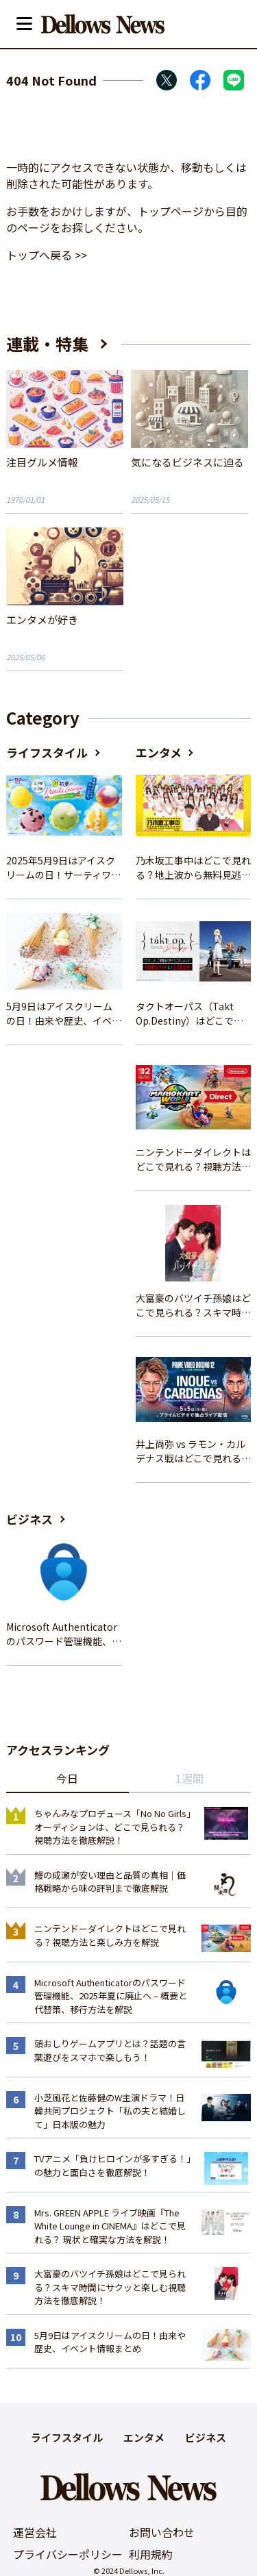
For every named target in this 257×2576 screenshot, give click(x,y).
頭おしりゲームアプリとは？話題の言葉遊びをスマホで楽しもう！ (110, 2050)
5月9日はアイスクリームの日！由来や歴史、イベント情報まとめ (63, 1013)
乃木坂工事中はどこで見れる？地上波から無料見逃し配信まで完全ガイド (193, 867)
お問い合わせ (162, 2532)
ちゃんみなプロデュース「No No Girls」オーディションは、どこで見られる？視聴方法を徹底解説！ (112, 1827)
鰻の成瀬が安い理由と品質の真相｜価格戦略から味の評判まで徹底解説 (110, 1881)
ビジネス (29, 1518)
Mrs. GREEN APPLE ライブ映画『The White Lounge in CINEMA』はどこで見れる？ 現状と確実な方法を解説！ (110, 2226)
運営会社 (35, 2532)
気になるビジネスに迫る (187, 462)
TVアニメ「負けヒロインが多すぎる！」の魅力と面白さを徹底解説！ (112, 2165)
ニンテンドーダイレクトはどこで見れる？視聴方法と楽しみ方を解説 (193, 1159)
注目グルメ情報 (42, 462)
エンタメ (159, 752)
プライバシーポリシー (68, 2554)
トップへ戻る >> (46, 255)
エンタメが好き (42, 619)
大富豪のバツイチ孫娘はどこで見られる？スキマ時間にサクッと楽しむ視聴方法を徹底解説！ (193, 1305)
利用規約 (151, 2554)
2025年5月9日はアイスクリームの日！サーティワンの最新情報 (63, 867)
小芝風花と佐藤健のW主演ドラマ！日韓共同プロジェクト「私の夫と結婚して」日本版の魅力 (110, 2111)
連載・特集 (47, 343)
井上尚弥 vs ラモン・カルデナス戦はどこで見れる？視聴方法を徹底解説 (193, 1451)
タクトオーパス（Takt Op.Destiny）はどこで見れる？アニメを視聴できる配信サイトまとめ (193, 1013)
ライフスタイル (47, 752)
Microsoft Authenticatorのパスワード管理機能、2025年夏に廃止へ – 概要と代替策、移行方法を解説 (63, 1634)
